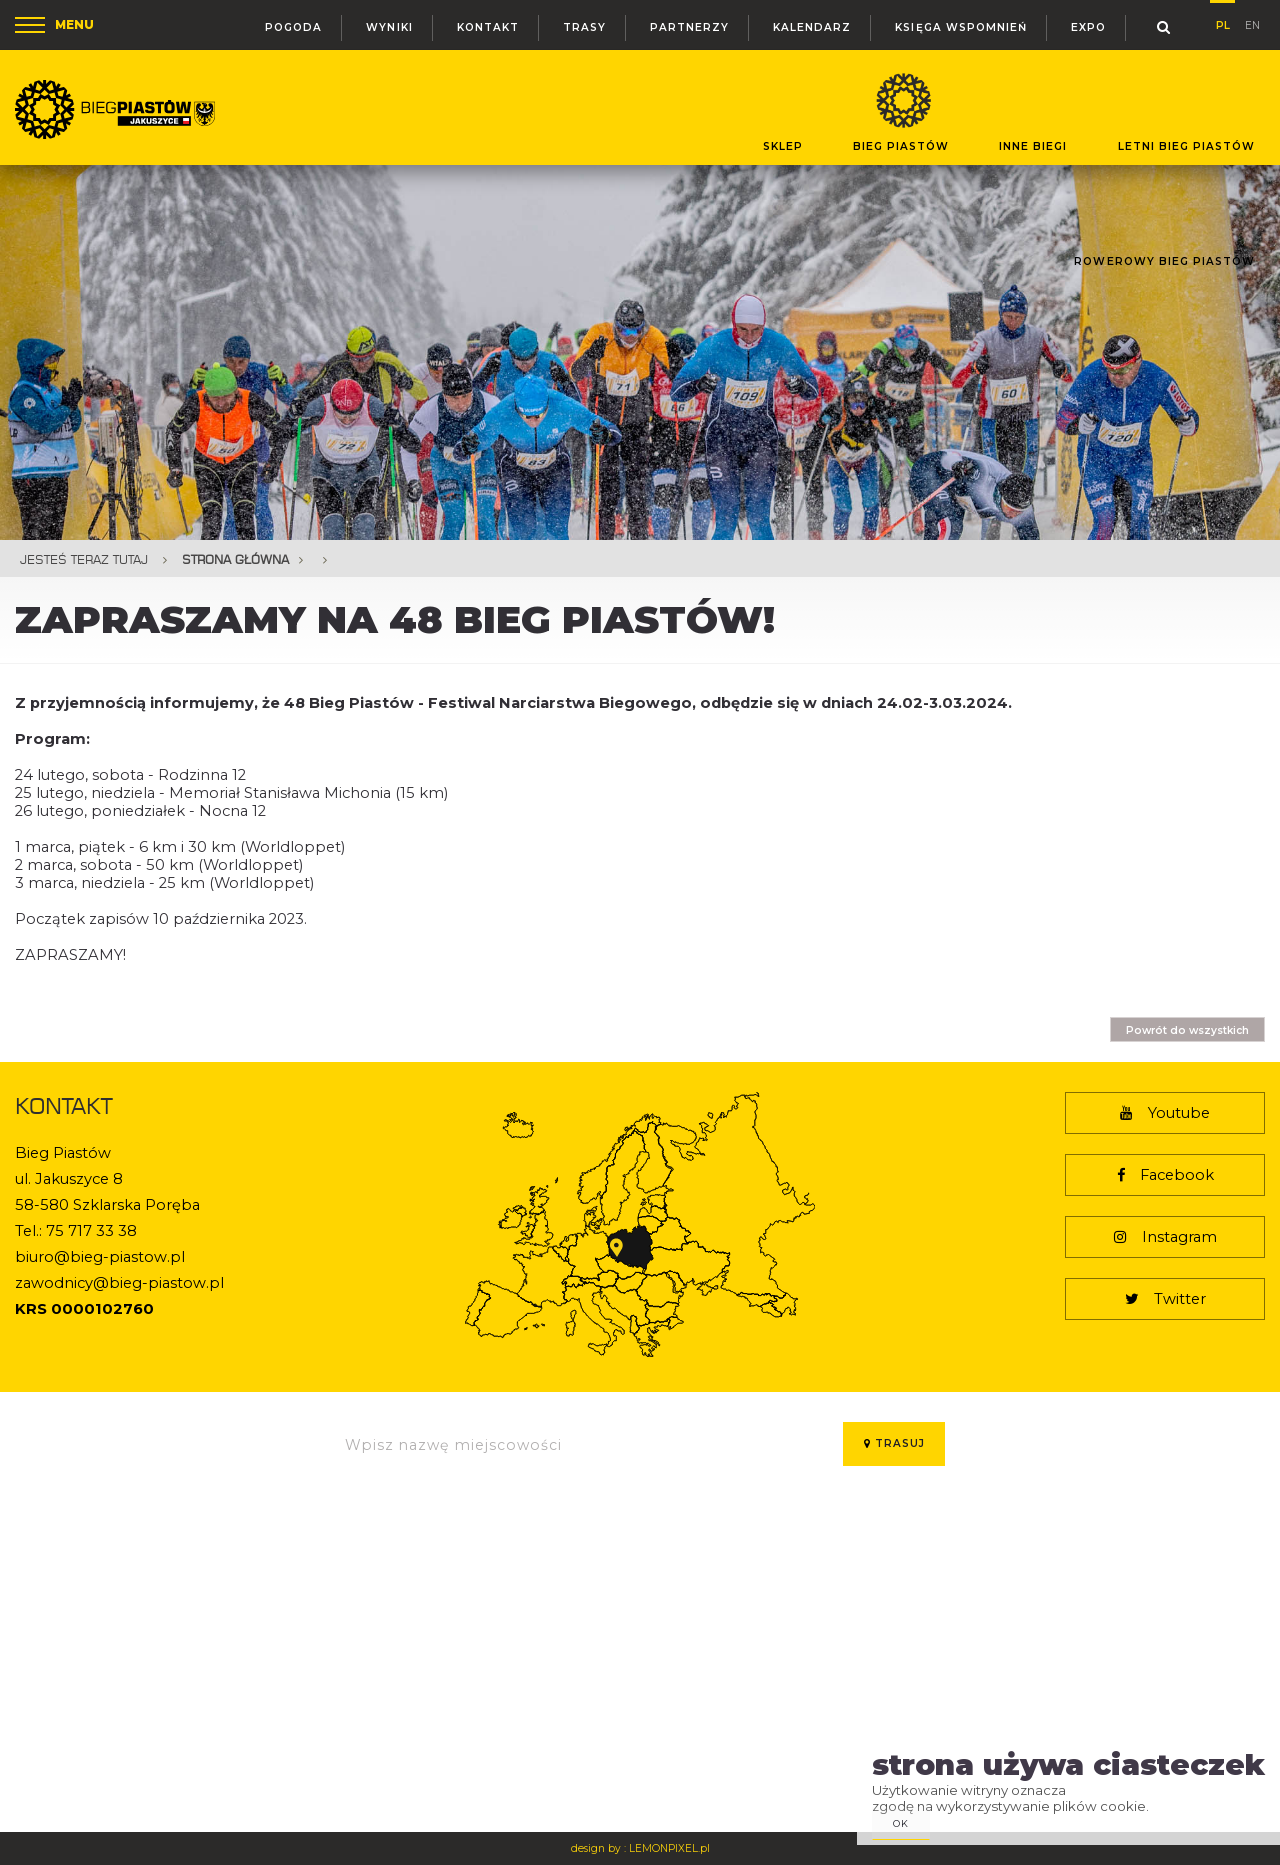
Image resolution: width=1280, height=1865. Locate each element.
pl (1223, 22)
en (1252, 23)
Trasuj (894, 1443)
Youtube (1165, 1113)
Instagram (1165, 1237)
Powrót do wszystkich (1187, 1030)
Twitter (1165, 1299)
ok (901, 1823)
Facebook (1165, 1175)
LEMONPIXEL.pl (669, 1848)
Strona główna (235, 559)
